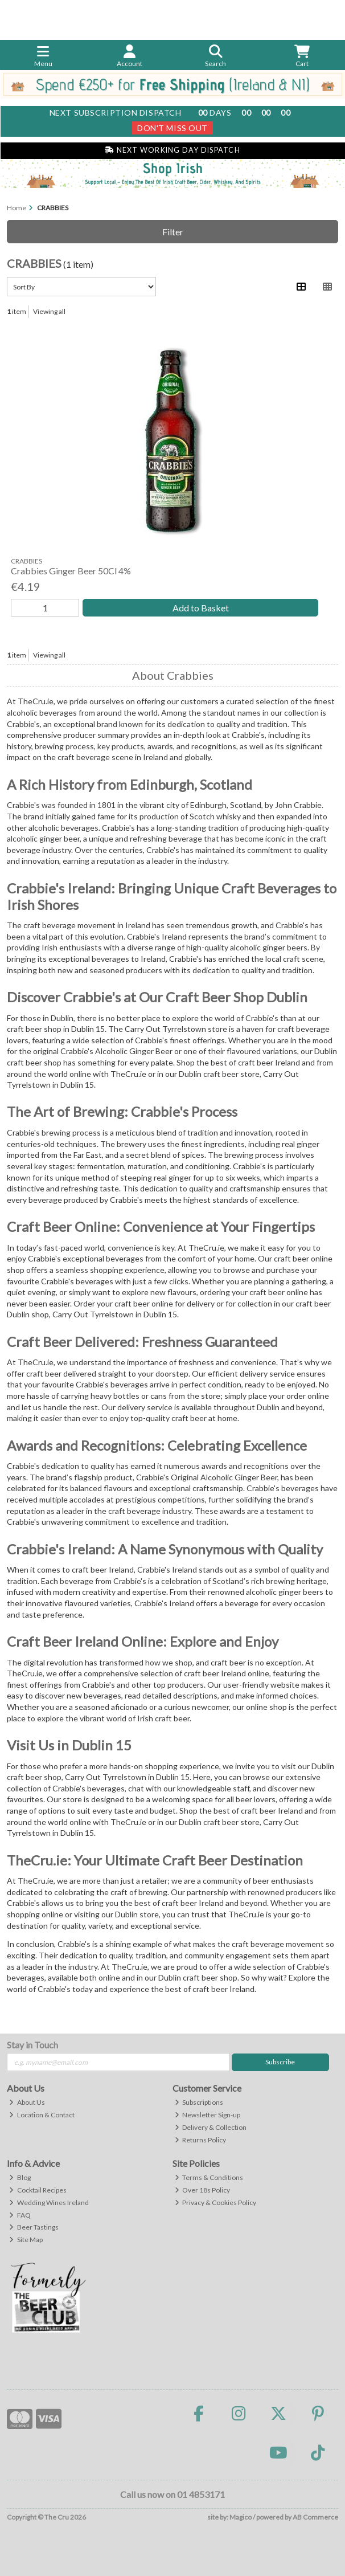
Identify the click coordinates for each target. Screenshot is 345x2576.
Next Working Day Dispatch (172, 150)
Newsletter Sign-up (208, 2114)
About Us (27, 2102)
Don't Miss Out (172, 128)
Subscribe (280, 2061)
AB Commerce (315, 2517)
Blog (20, 2177)
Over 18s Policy (203, 2190)
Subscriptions (199, 2102)
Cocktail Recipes (38, 2190)
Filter (172, 231)
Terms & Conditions (209, 2177)
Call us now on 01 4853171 (172, 2494)
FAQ (20, 2215)
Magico (240, 2517)
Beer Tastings (34, 2227)
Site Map (26, 2239)
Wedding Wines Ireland (49, 2202)
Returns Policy (201, 2140)
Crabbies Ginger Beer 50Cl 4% (71, 570)
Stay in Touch (32, 2044)
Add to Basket (200, 607)
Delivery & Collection (211, 2127)
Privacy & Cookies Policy (216, 2202)
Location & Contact (42, 2114)
